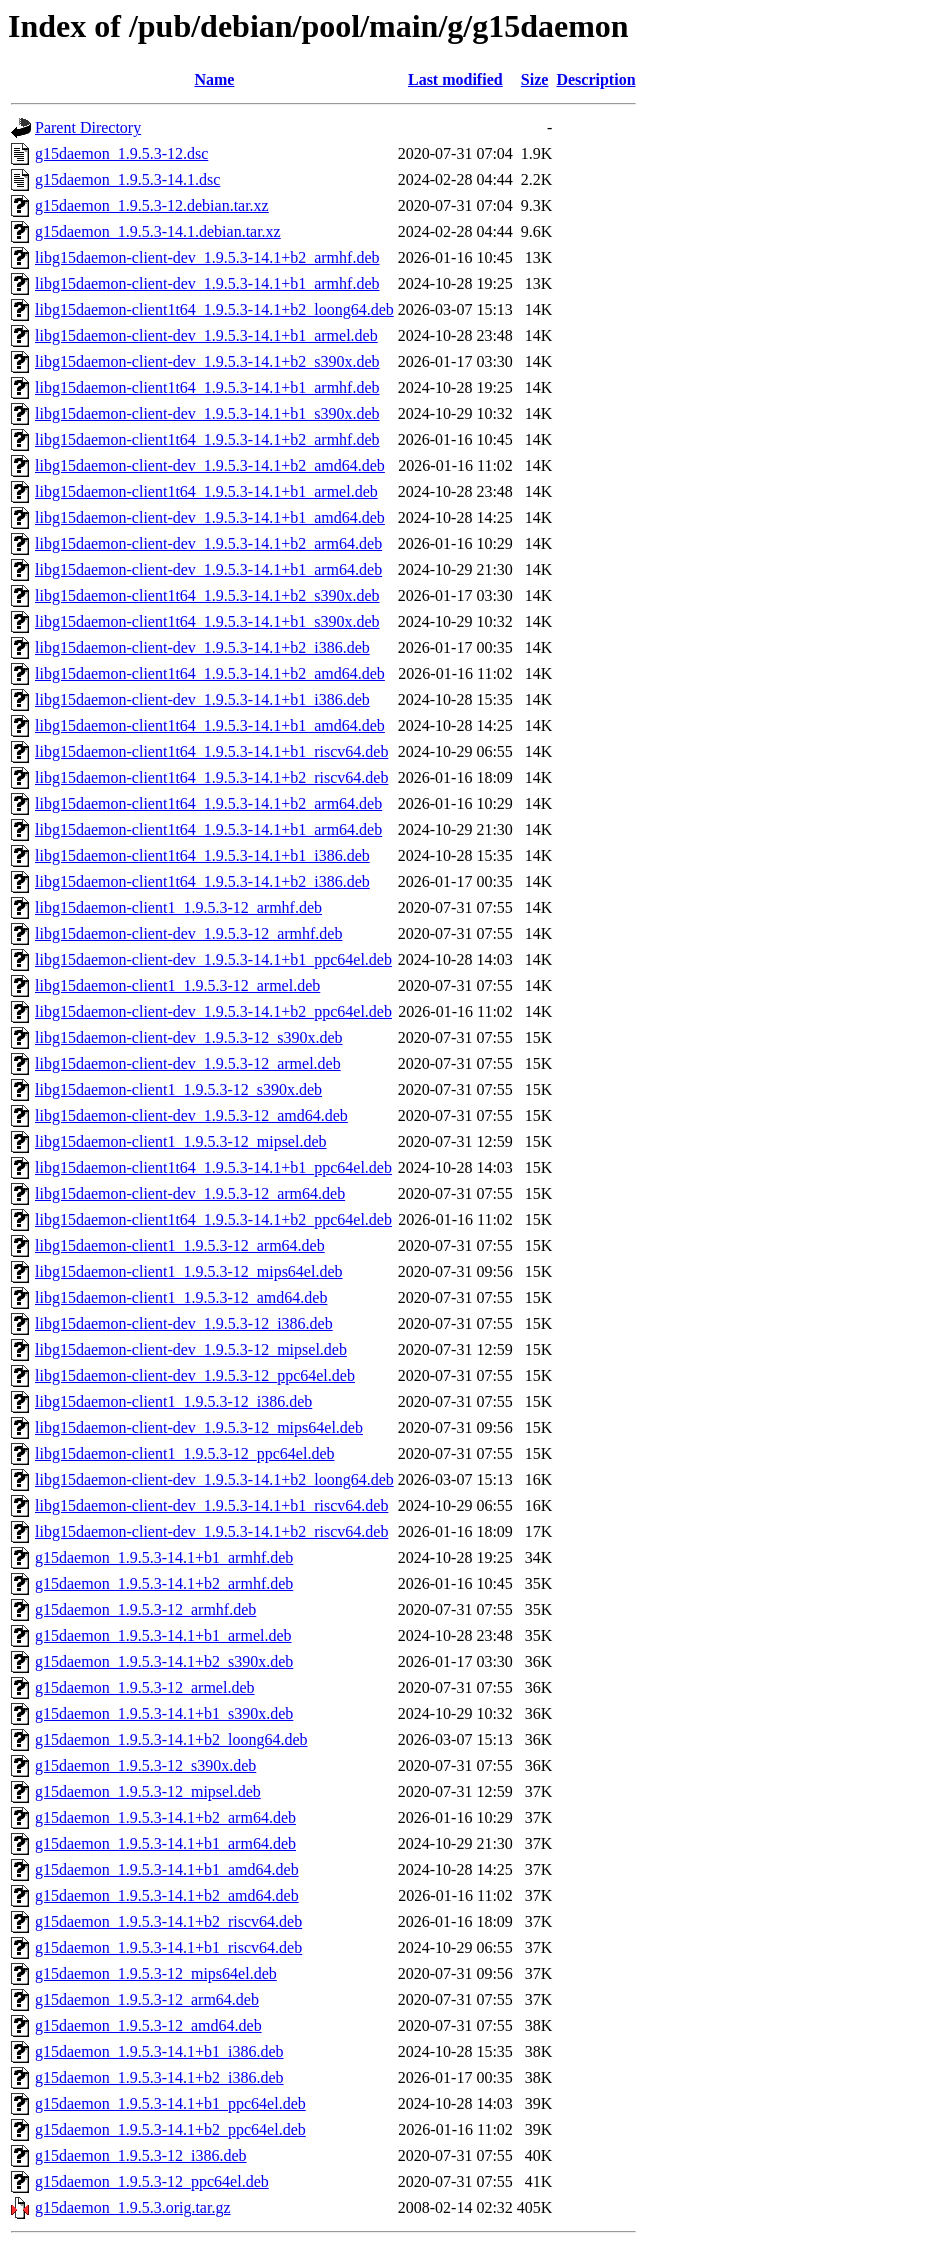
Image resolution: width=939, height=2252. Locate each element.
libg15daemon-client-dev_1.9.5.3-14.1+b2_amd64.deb (210, 465)
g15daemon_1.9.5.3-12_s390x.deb (145, 1765)
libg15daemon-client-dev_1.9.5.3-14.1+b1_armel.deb (206, 335)
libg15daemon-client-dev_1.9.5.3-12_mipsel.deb (191, 1349)
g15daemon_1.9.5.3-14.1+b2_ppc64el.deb (170, 2129)
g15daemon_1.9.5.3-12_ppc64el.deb (152, 2181)
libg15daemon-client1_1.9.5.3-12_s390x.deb (178, 1089)
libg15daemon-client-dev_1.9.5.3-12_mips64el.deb (199, 1427)
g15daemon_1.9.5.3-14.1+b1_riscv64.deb (168, 1947)
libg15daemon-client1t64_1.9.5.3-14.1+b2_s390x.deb (207, 595)
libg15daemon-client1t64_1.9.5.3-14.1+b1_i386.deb (202, 855)
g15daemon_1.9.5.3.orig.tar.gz (133, 2207)
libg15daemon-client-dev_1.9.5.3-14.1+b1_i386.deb (202, 699)
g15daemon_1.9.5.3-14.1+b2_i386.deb (159, 2077)
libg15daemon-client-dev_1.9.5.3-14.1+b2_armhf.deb (207, 257)
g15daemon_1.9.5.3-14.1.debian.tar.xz (158, 231)
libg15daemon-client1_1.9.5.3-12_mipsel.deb (181, 1141)
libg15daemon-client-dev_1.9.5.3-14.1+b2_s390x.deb (207, 361)
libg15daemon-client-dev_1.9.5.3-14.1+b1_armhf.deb (207, 283)
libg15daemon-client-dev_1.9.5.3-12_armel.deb (188, 1063)
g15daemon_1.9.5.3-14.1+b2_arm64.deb (165, 1817)
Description (595, 79)
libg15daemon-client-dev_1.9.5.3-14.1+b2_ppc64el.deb (213, 1011)
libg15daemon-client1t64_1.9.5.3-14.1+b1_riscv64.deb (211, 751)
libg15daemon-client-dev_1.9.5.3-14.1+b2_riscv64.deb (211, 1531)
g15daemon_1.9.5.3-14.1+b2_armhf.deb (164, 1583)
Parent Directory (88, 127)
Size (535, 79)
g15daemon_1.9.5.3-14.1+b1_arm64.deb (165, 1843)
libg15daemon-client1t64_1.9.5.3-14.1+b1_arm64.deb (208, 829)
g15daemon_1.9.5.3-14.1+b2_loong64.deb (171, 1739)
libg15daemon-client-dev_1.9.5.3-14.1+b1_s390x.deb (207, 413)
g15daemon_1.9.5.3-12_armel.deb (145, 1687)
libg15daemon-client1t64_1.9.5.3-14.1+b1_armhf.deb (207, 387)
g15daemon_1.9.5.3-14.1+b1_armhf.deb (164, 1557)
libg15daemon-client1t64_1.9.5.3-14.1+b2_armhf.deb (207, 439)
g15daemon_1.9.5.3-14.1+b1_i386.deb (159, 2051)
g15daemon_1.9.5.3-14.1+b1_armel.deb (163, 1635)
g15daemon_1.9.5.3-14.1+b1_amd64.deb (167, 1869)
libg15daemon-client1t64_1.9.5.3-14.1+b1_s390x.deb (207, 621)
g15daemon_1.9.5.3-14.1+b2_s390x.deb (164, 1661)
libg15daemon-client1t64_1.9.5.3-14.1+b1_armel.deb (206, 491)
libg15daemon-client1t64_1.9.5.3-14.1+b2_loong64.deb (214, 309)
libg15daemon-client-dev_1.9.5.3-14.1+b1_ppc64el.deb (213, 959)
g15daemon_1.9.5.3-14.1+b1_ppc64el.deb (170, 2103)
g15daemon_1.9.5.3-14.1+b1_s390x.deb (164, 1713)
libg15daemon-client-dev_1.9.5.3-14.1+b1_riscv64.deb (211, 1505)
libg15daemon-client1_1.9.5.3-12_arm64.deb (180, 1245)
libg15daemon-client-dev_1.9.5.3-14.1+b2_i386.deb (202, 647)
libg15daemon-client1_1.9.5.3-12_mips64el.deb (189, 1271)
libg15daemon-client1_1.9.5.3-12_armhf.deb (178, 907)
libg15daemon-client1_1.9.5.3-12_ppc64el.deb (184, 1453)
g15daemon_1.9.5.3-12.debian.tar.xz (152, 205)
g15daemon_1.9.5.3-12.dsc (121, 153)
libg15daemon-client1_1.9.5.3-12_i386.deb (173, 1401)
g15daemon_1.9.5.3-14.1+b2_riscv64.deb (168, 1921)
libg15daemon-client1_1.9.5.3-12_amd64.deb (181, 1297)
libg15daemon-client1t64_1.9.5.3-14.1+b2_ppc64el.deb (213, 1219)
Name (214, 79)
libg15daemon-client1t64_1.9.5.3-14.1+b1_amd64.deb (210, 725)
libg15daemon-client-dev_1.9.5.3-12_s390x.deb (189, 1037)
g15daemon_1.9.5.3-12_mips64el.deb (156, 1973)
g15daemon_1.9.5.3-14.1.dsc (127, 179)
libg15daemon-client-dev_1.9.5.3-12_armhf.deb (188, 933)
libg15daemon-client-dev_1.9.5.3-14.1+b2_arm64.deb (208, 543)
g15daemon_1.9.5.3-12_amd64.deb (148, 2025)
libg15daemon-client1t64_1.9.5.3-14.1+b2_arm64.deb (208, 803)
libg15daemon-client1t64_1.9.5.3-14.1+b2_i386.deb (202, 881)
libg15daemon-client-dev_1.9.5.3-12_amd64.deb (191, 1115)
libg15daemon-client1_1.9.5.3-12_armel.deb (177, 985)
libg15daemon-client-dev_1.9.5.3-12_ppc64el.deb (195, 1375)
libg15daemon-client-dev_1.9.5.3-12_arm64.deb (190, 1193)
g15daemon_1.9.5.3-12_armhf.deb (145, 1609)
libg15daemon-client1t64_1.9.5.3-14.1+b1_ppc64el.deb (213, 1167)
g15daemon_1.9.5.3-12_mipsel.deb (148, 1791)
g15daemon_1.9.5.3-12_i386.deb (141, 2155)
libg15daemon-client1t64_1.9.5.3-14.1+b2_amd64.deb (210, 673)
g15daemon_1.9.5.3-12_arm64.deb (147, 1999)
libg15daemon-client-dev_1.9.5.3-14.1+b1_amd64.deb (210, 517)
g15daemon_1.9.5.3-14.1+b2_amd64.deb (167, 1895)
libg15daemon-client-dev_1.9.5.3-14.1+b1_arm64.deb (208, 569)
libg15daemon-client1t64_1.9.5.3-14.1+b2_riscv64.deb (211, 777)
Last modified (455, 79)
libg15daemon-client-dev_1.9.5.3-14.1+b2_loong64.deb (214, 1479)
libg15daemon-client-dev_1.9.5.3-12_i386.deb (184, 1323)
